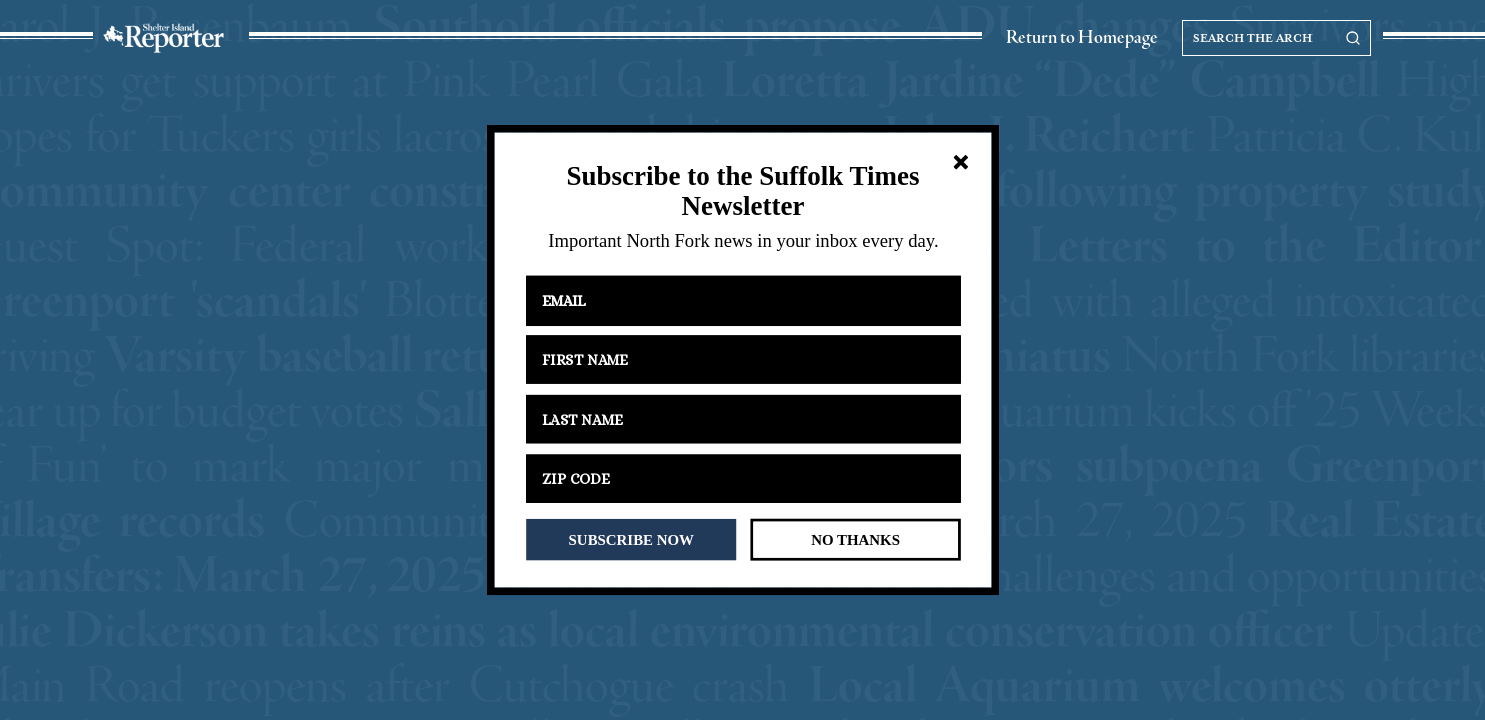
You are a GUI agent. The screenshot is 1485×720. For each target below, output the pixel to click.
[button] (742, 191)
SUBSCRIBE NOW (630, 539)
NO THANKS (855, 539)
